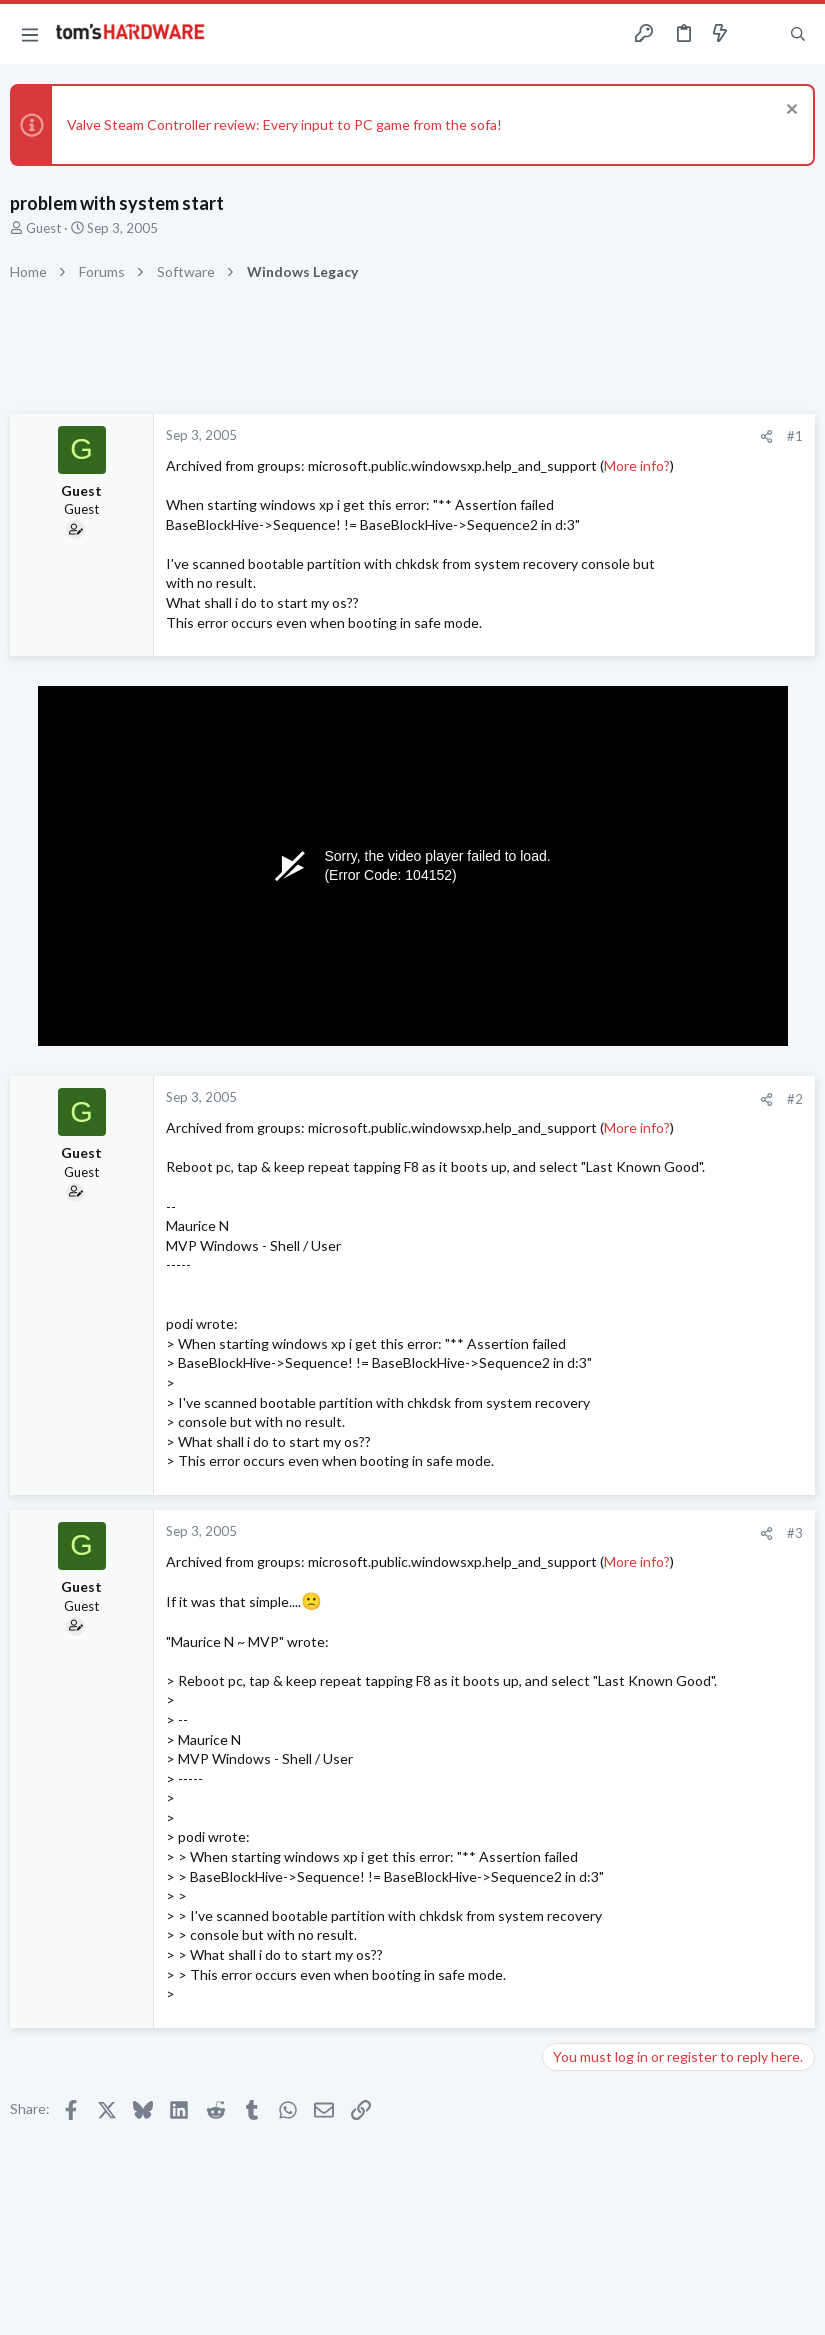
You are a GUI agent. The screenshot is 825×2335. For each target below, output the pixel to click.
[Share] (766, 436)
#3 (795, 1533)
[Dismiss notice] (789, 111)
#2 (795, 1099)
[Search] (798, 34)
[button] (30, 34)
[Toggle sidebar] (759, 34)
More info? (637, 465)
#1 (795, 436)
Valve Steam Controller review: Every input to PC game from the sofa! (284, 124)
